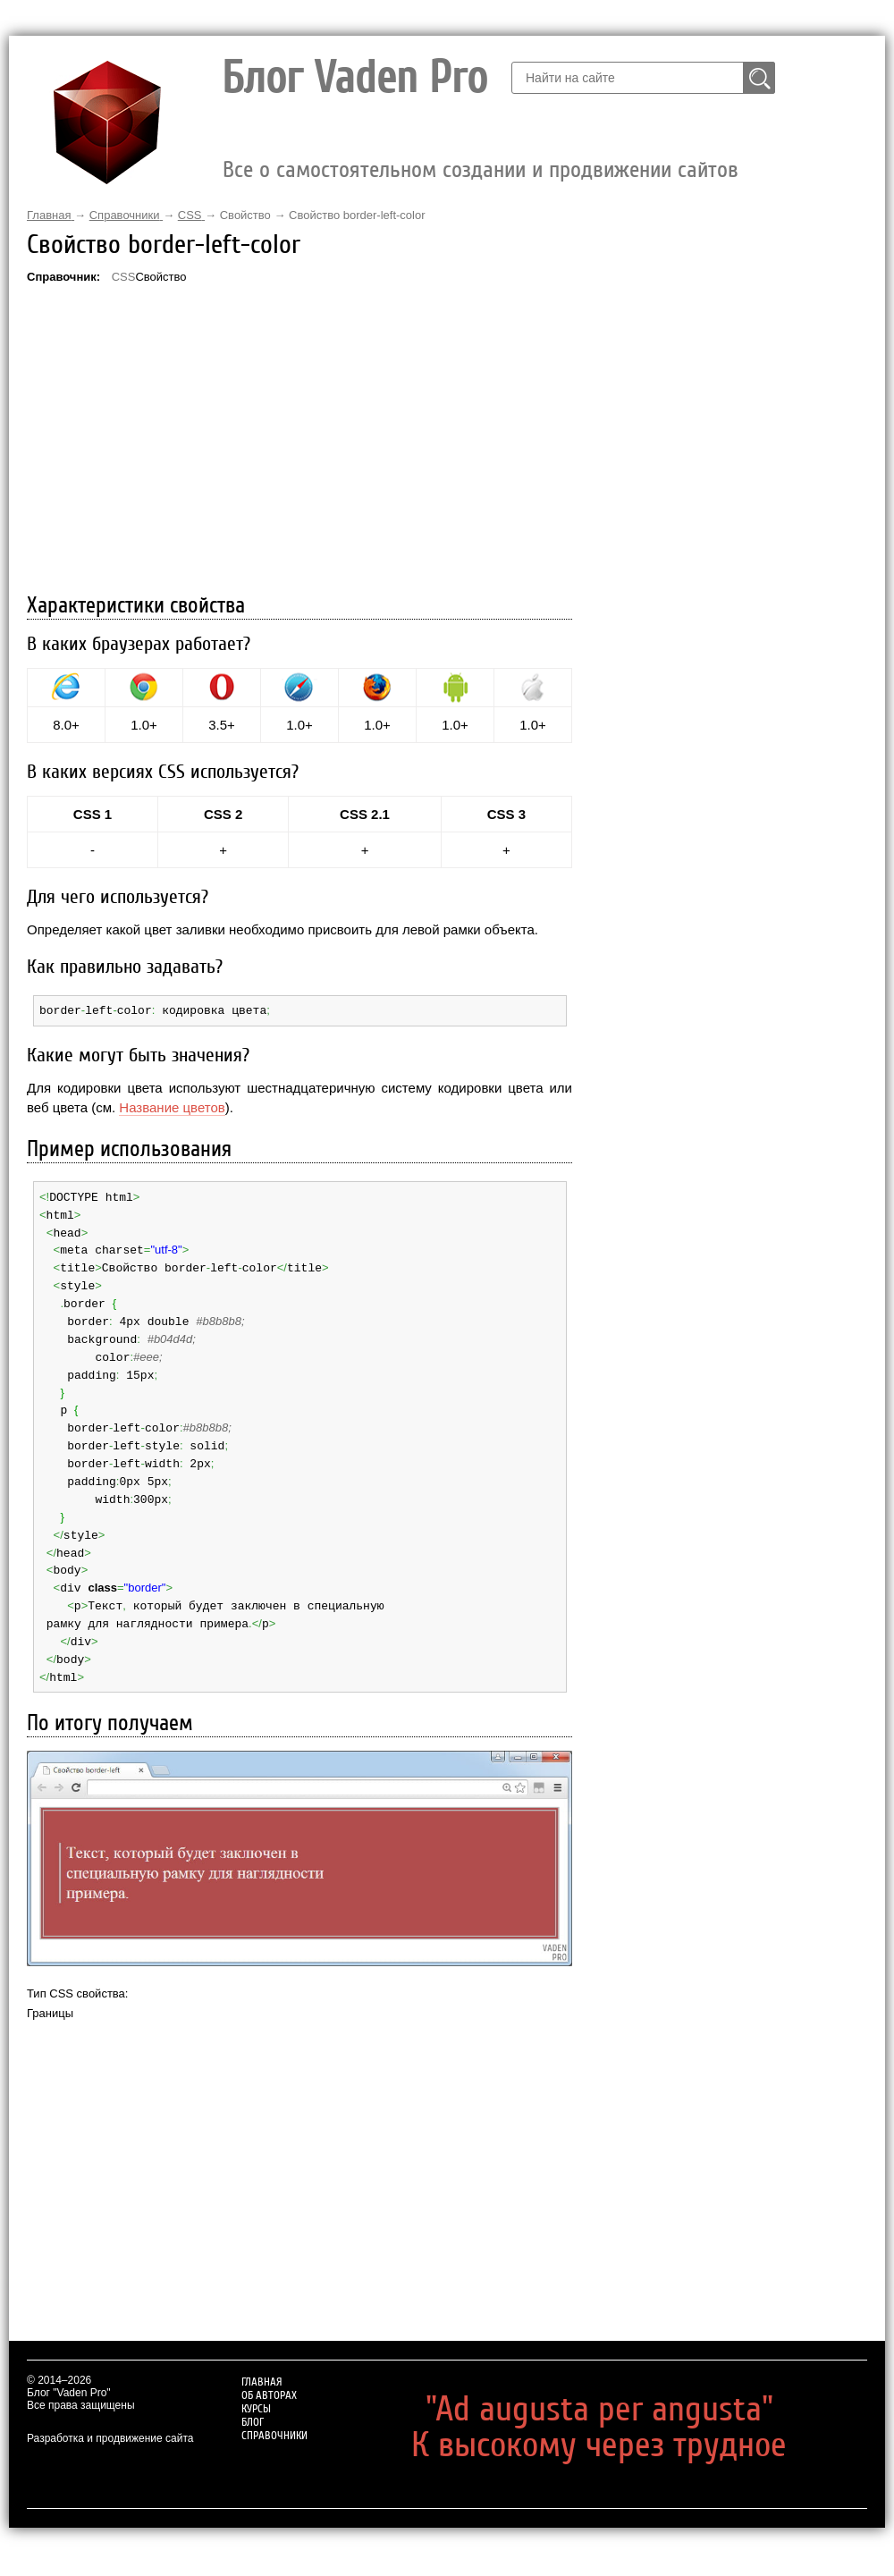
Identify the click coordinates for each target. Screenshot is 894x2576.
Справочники (801, 125)
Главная (493, 125)
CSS (124, 276)
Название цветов (171, 1106)
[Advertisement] (299, 441)
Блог (718, 125)
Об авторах (581, 125)
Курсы (661, 125)
